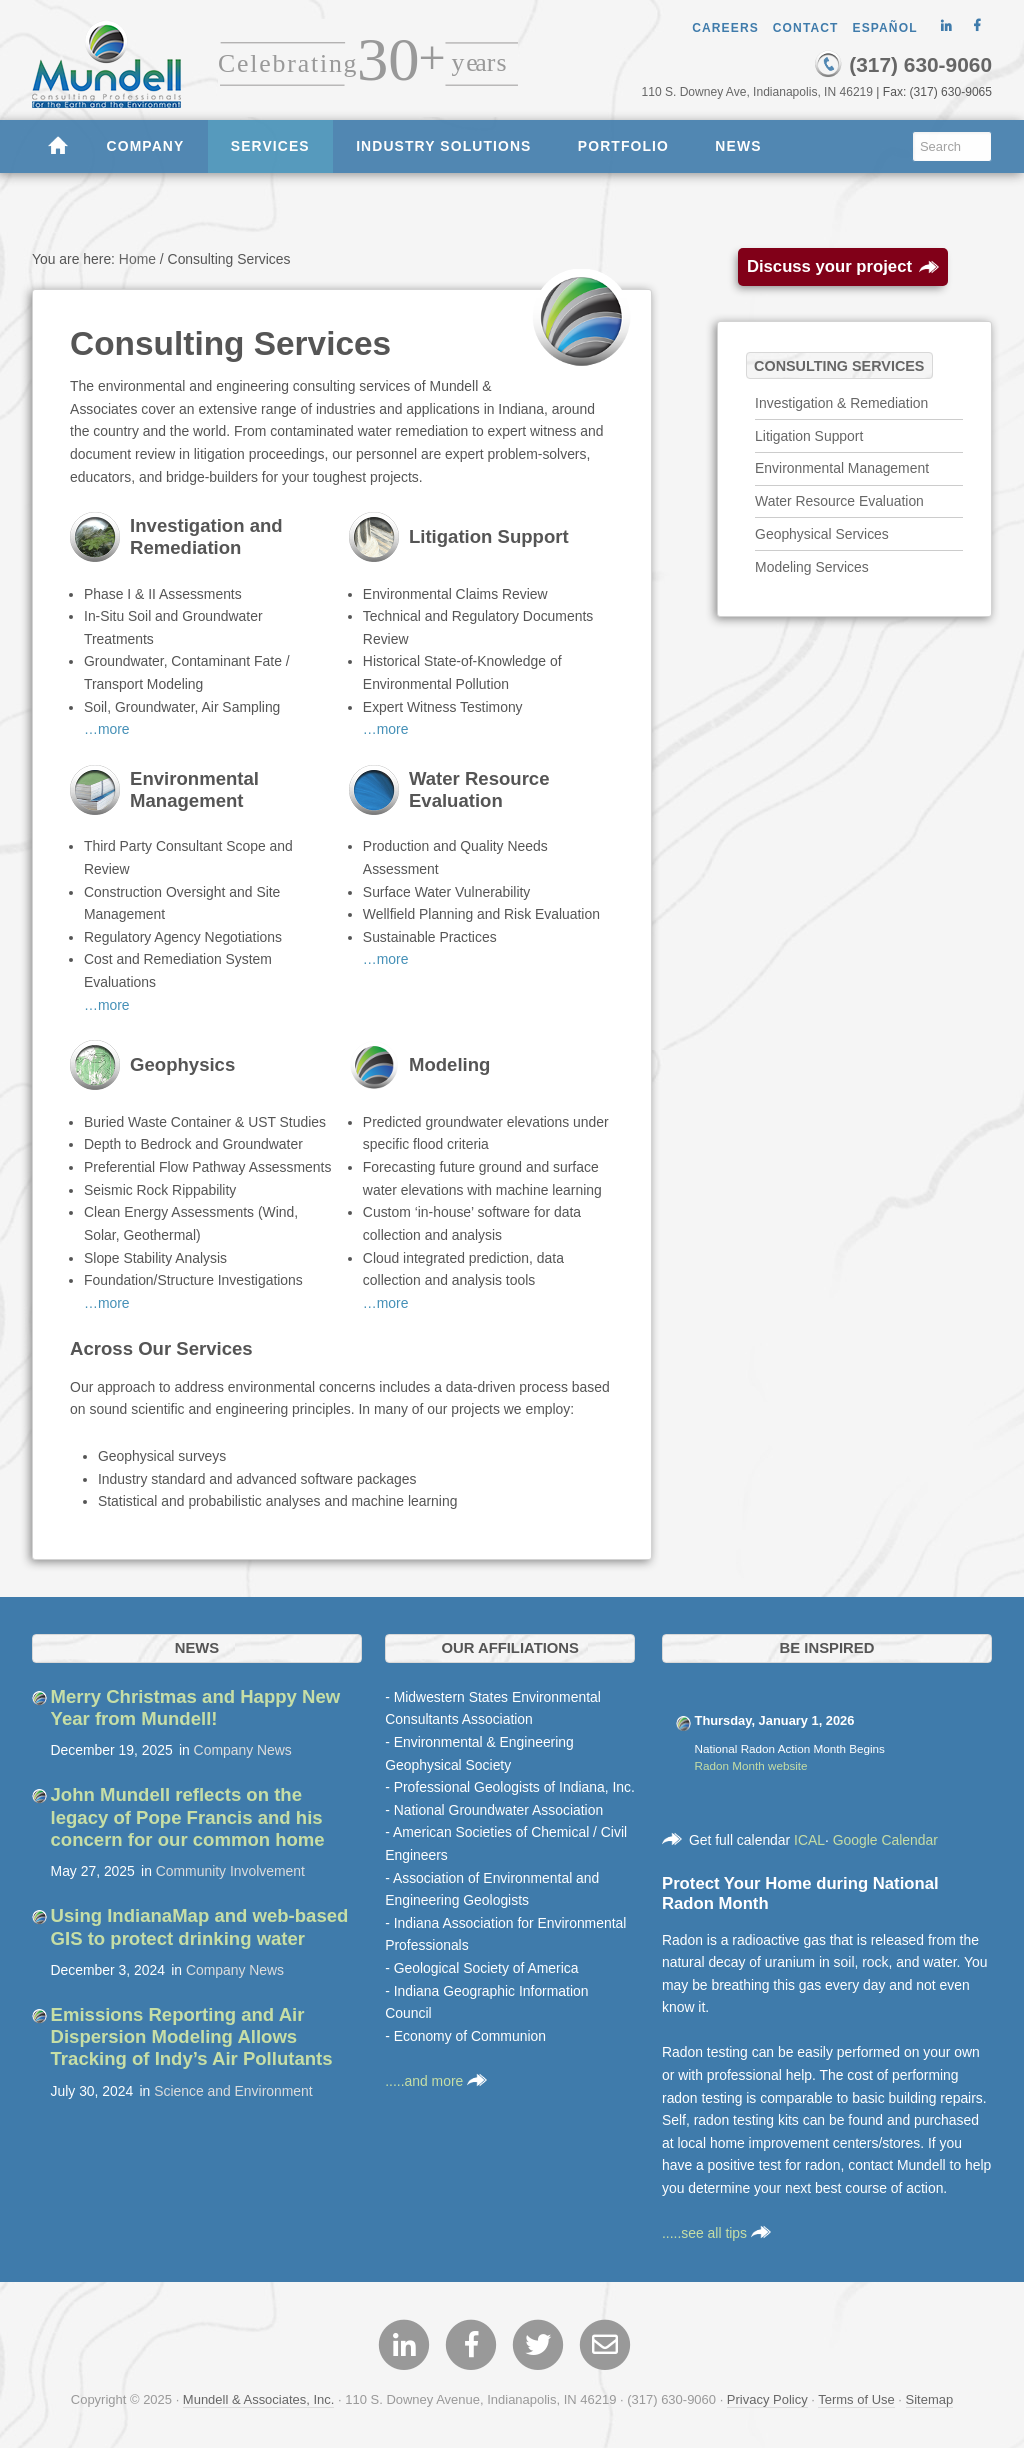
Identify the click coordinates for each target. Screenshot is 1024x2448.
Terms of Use (856, 2399)
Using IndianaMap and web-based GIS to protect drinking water (200, 1926)
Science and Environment (233, 2091)
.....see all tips (716, 2233)
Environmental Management (842, 468)
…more (107, 729)
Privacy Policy (767, 2399)
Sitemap (930, 2399)
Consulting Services (839, 365)
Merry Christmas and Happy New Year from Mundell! (196, 1707)
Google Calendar (885, 1840)
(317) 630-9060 (902, 64)
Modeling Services (812, 567)
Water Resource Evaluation (839, 501)
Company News (243, 1750)
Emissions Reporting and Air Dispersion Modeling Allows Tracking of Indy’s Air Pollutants (192, 2037)
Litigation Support (809, 436)
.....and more (436, 2081)
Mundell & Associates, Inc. (259, 2399)
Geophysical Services (822, 534)
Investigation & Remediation (841, 403)
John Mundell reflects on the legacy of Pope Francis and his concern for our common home (188, 1817)
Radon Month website (751, 1765)
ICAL (809, 1840)
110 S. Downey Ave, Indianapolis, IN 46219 (757, 92)
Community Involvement (230, 1871)
